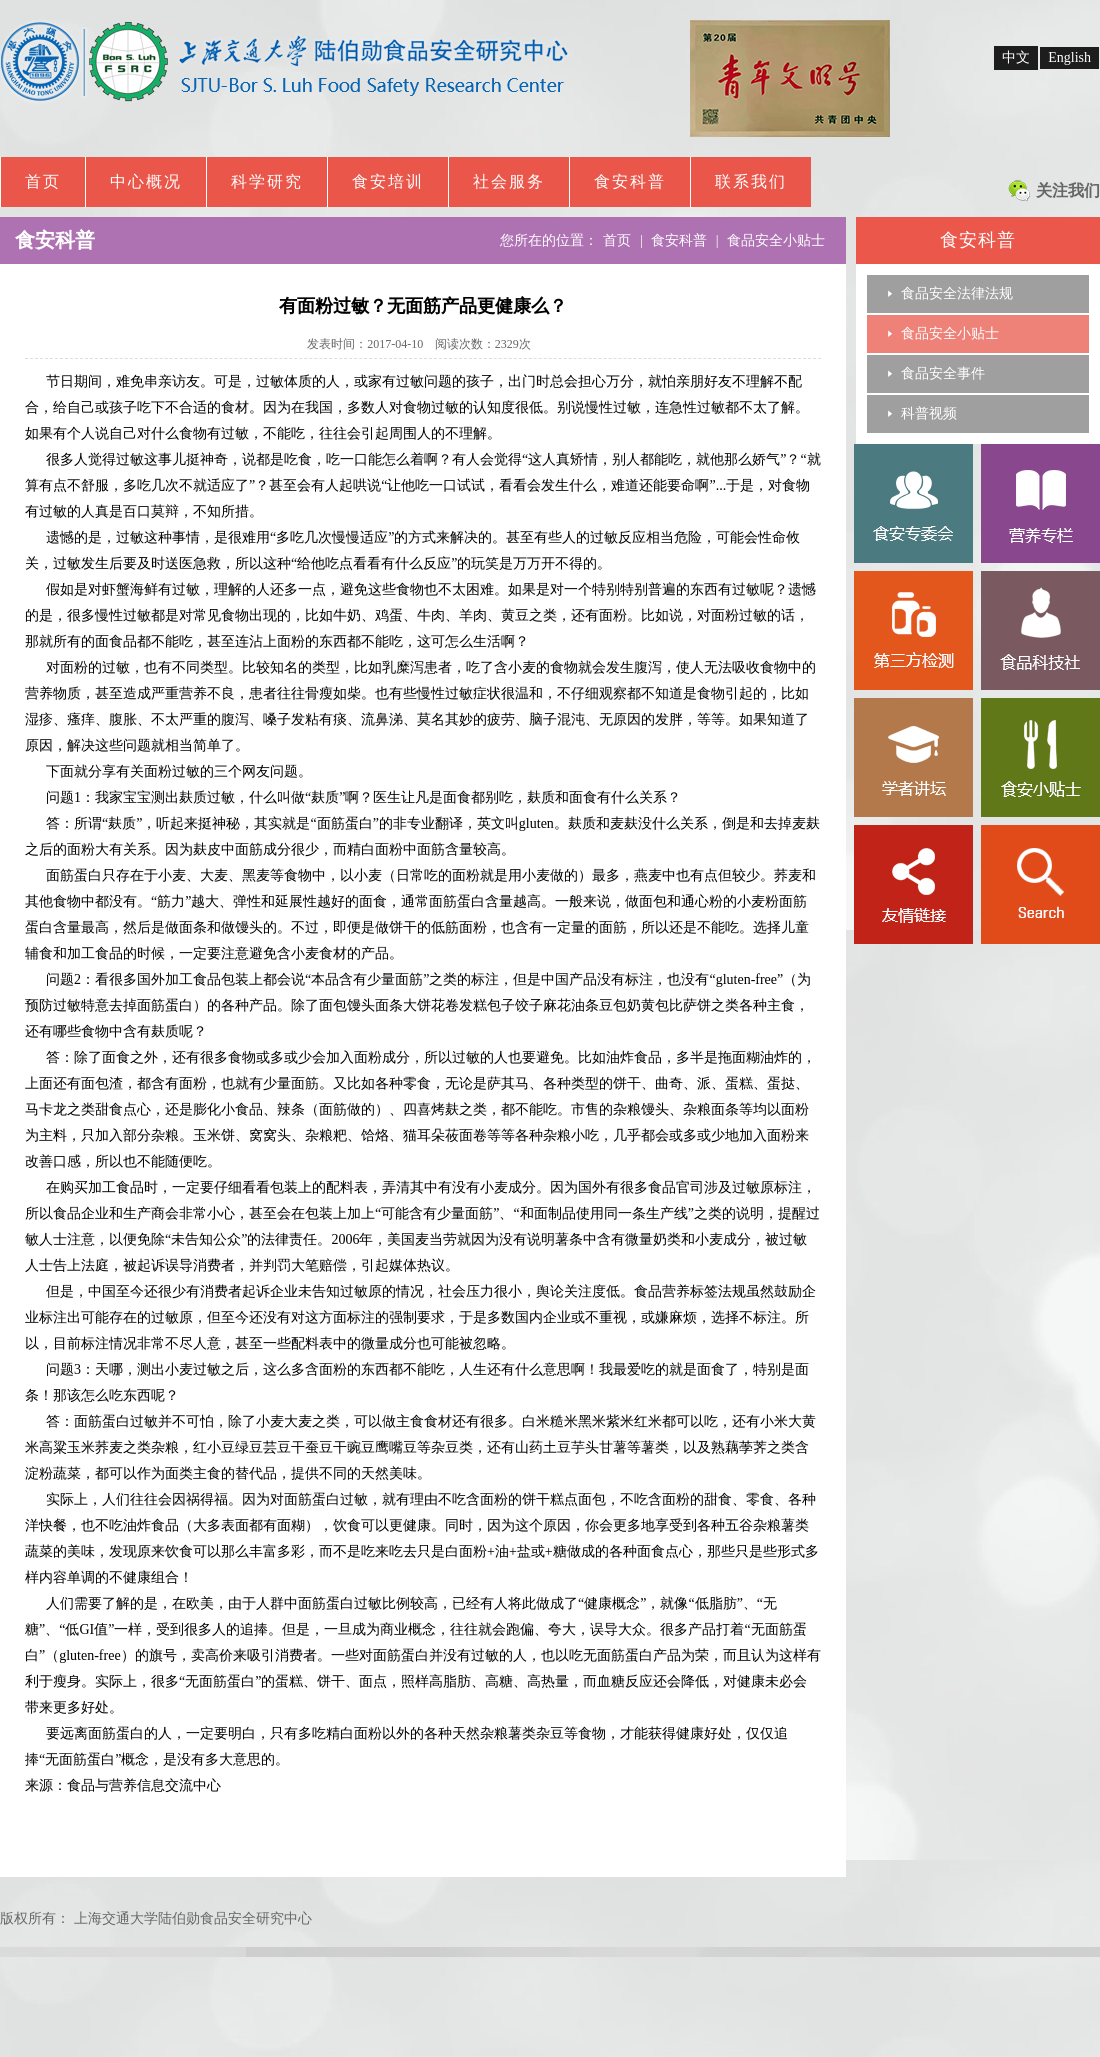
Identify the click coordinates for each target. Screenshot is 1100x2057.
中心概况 (146, 181)
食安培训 (388, 181)
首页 (43, 181)
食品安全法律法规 (957, 293)
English (1069, 57)
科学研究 (267, 181)
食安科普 (630, 181)
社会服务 (509, 181)
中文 (1016, 57)
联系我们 (751, 181)
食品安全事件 (943, 373)
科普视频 (929, 413)
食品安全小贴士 (950, 333)
